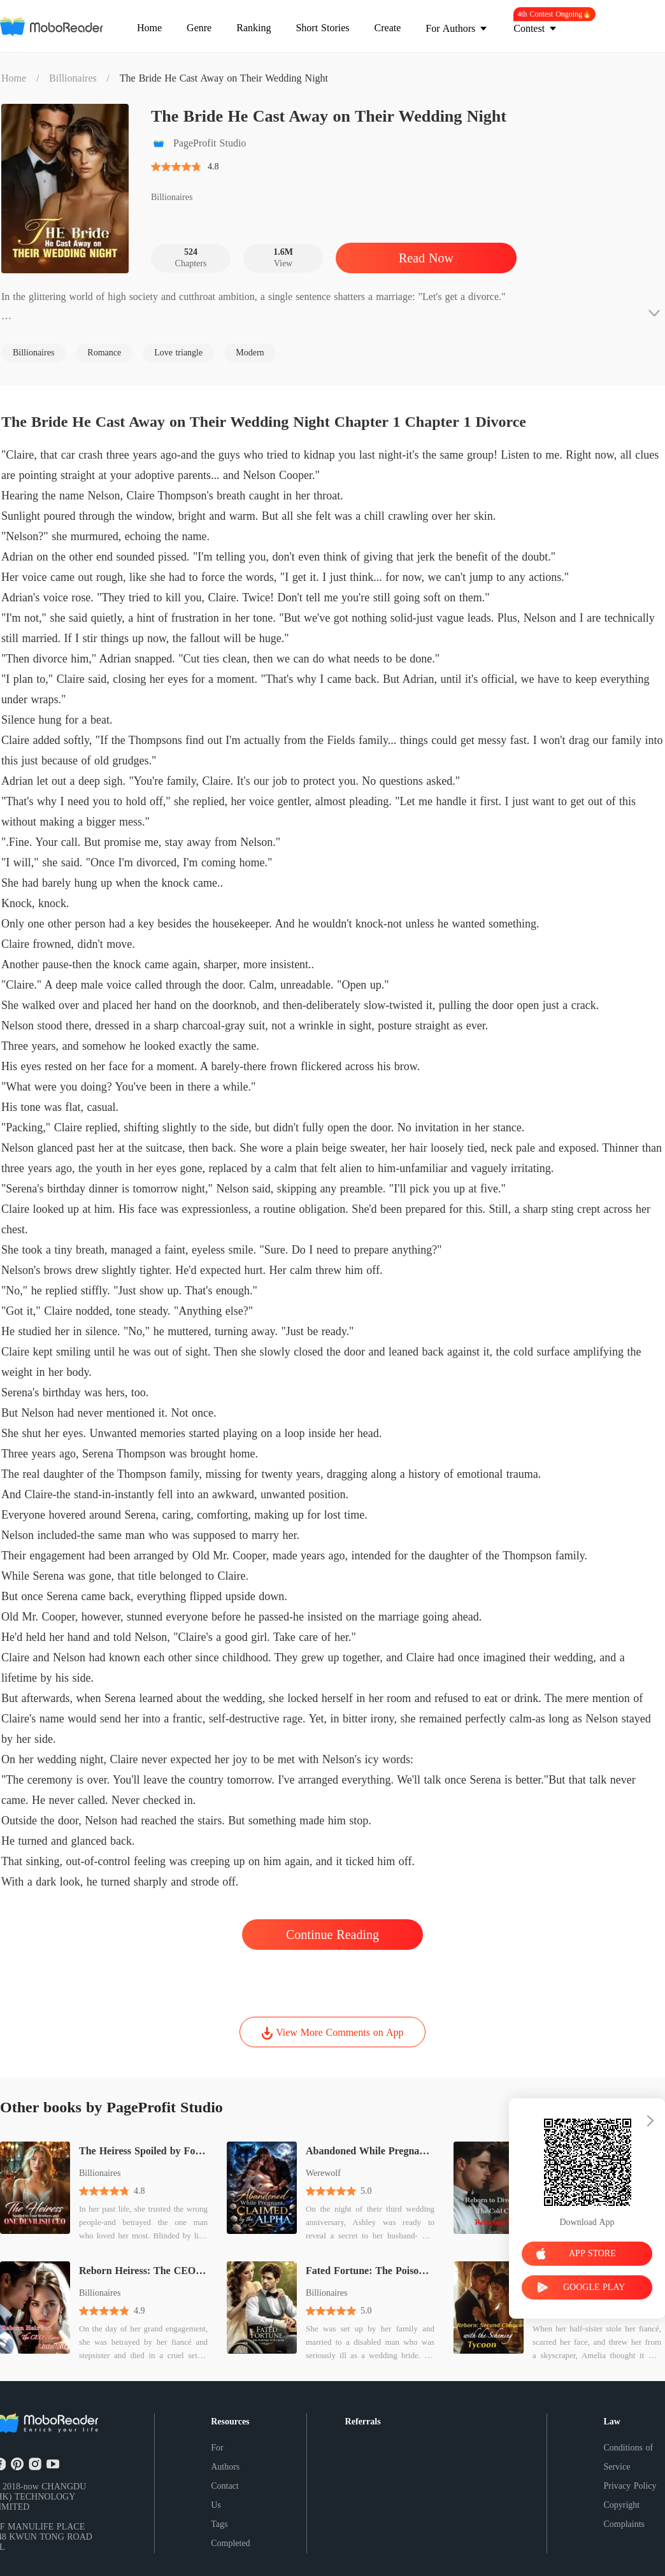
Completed (230, 2543)
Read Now (426, 258)
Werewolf (323, 2173)
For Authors (225, 2457)
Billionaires (73, 78)
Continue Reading (332, 1935)
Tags (219, 2524)
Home (13, 78)
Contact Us (225, 2495)
